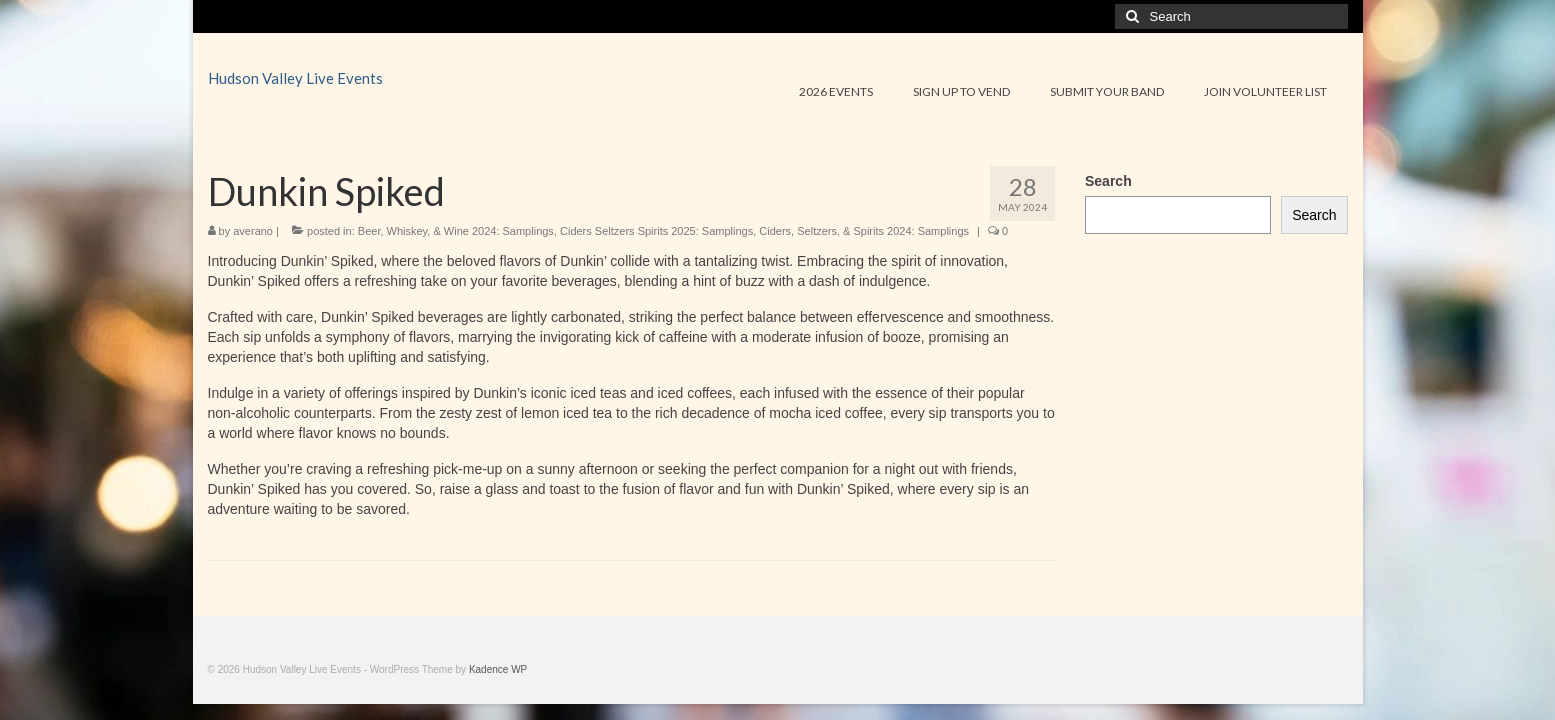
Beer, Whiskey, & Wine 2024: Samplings (456, 231)
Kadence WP (498, 669)
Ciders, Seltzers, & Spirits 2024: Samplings (864, 231)
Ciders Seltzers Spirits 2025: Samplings (656, 231)
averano (253, 231)
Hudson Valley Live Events (295, 78)
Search (1108, 181)
